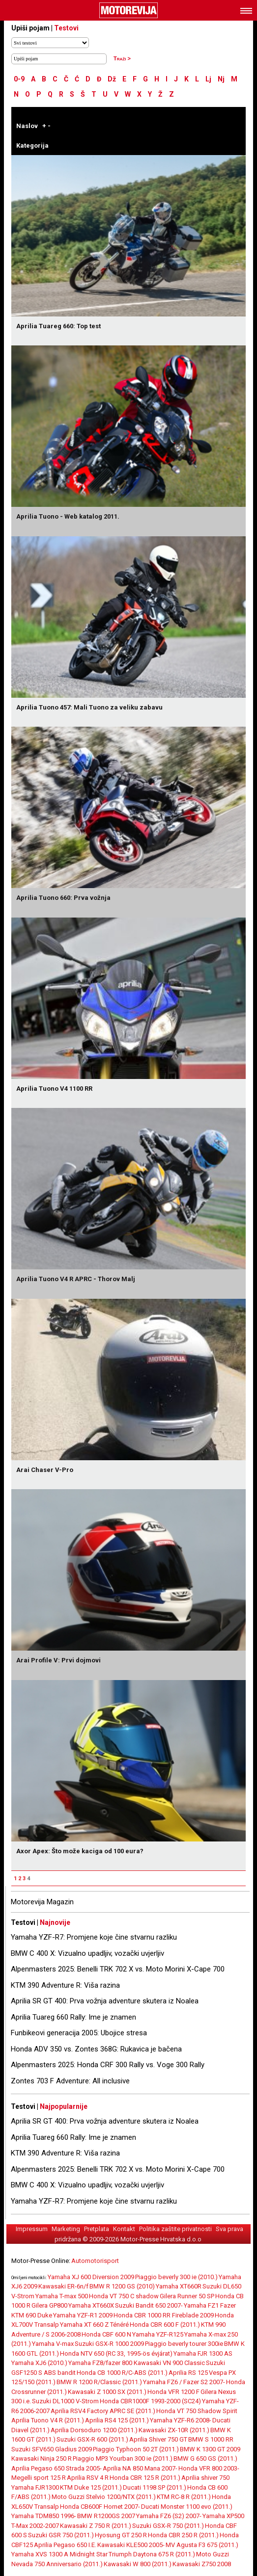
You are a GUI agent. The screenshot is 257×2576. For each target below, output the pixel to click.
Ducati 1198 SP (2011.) (154, 2487)
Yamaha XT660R (178, 2286)
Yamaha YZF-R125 (157, 2334)
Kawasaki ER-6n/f (63, 2286)
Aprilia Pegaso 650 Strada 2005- (56, 2468)
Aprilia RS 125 (188, 2372)
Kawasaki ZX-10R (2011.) (174, 2430)
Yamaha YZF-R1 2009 (83, 2315)
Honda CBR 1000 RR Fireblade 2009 (164, 2315)
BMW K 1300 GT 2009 (210, 2449)
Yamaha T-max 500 (61, 2296)
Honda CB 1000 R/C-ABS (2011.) (122, 2372)
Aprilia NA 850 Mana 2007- (140, 2468)
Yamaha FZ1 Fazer (210, 2305)
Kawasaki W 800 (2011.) (137, 2564)
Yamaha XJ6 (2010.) (39, 2362)
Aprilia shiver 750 (205, 2477)
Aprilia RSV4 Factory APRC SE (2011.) (103, 2411)
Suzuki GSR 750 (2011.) (61, 2535)
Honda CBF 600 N (106, 2334)
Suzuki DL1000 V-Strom (65, 2401)
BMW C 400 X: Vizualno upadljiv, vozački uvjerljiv (87, 1953)
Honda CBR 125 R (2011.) (145, 2477)
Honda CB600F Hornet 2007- (100, 2506)
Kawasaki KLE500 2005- (131, 2545)
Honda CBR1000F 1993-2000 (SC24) (150, 2401)
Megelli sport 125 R (38, 2477)
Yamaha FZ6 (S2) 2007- (168, 2516)
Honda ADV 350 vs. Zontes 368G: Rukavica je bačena (96, 2049)
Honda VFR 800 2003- (208, 2468)
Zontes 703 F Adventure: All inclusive (70, 2081)
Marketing (66, 2229)
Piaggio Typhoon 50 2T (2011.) (136, 2449)
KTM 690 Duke (31, 2315)
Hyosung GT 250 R (121, 2535)
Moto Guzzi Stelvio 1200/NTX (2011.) (104, 2496)
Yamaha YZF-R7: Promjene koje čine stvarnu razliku (94, 1937)
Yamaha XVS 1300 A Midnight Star (59, 2554)
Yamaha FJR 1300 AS (202, 2353)
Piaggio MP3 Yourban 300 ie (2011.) (122, 2458)
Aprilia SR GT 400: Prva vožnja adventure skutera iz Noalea (105, 2001)
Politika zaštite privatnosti (175, 2229)
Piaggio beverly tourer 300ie (184, 2343)
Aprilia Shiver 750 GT (158, 2439)
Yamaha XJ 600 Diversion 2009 (91, 2277)
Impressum (32, 2229)
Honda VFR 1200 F (173, 2391)
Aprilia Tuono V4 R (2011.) (47, 2420)
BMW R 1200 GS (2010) (122, 2286)
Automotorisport (95, 2260)
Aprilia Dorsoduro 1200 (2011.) (94, 2430)
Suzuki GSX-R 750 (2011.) (168, 2525)
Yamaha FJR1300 (35, 2487)
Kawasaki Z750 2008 (201, 2564)
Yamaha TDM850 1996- (43, 2516)
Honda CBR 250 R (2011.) (183, 2535)
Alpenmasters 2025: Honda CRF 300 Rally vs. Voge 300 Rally (107, 2064)
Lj (208, 79)
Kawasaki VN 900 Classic (169, 2362)
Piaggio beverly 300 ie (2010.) (176, 2277)
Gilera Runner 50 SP (187, 2296)
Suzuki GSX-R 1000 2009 (109, 2343)
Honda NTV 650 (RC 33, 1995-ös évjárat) (116, 2353)
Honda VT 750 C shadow (124, 2296)
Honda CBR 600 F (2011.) (165, 2324)
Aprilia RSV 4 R (88, 2477)
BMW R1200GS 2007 (106, 2516)
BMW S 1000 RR (210, 2439)
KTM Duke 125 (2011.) (91, 2487)
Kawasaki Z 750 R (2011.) (95, 2525)
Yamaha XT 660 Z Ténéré (94, 2324)
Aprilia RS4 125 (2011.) (117, 2420)
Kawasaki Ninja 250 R (41, 2458)
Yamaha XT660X (91, 2305)
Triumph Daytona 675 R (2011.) (152, 2554)
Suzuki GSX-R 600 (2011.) (92, 2439)
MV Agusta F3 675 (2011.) (202, 2545)
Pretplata (96, 2229)
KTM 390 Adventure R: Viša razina (65, 1985)
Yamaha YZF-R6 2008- (180, 2420)
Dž (112, 79)
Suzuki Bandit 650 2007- (149, 2305)
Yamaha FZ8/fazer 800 (101, 2362)
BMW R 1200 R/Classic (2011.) (99, 2382)
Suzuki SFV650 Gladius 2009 (51, 2449)
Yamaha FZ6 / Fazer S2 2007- (184, 2382)
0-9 (19, 79)
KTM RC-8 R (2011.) (184, 2496)
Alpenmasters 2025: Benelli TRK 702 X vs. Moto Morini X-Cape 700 (118, 1969)
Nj (221, 79)
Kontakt (124, 2229)
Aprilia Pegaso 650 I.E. (65, 2545)
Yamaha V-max (53, 2343)
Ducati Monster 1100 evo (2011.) (186, 2506)
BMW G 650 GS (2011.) (205, 2458)
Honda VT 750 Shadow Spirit (196, 2411)
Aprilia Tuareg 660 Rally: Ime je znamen (73, 2017)
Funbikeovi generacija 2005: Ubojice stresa (79, 2032)
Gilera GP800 (49, 2305)
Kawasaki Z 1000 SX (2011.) (107, 2391)
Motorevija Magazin (42, 1901)
